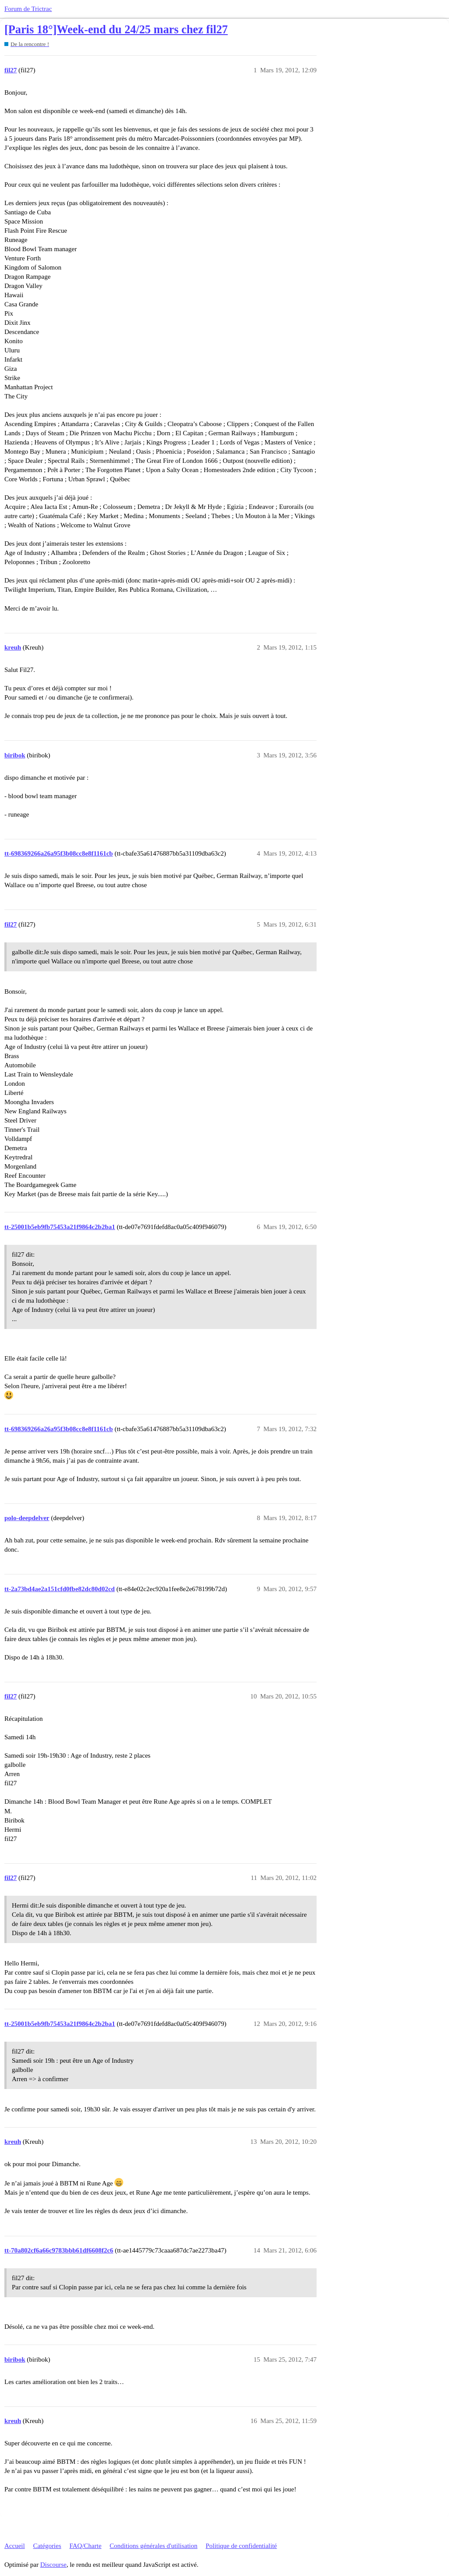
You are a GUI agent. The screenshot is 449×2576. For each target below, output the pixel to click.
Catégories (47, 2545)
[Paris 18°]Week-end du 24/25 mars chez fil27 (116, 29)
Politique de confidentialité (241, 2545)
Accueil (14, 2545)
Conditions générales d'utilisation (153, 2545)
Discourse (53, 2564)
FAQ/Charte (85, 2545)
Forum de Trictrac (28, 8)
